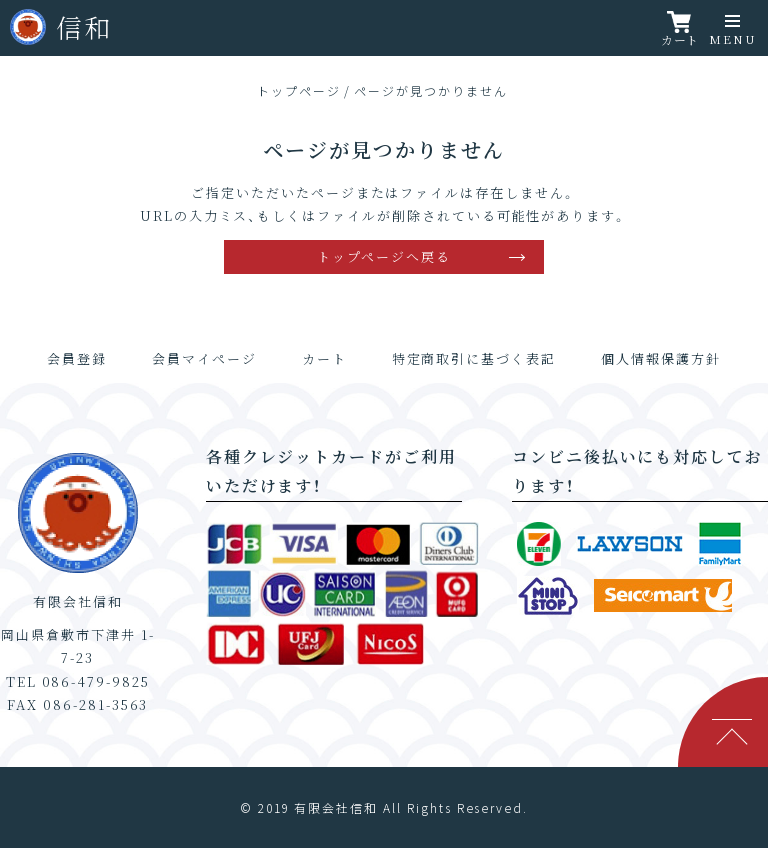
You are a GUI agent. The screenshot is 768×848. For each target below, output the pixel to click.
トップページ (299, 90)
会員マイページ (204, 358)
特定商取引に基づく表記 (474, 358)
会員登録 (77, 358)
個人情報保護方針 (661, 358)
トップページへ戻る (384, 256)
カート (324, 358)
